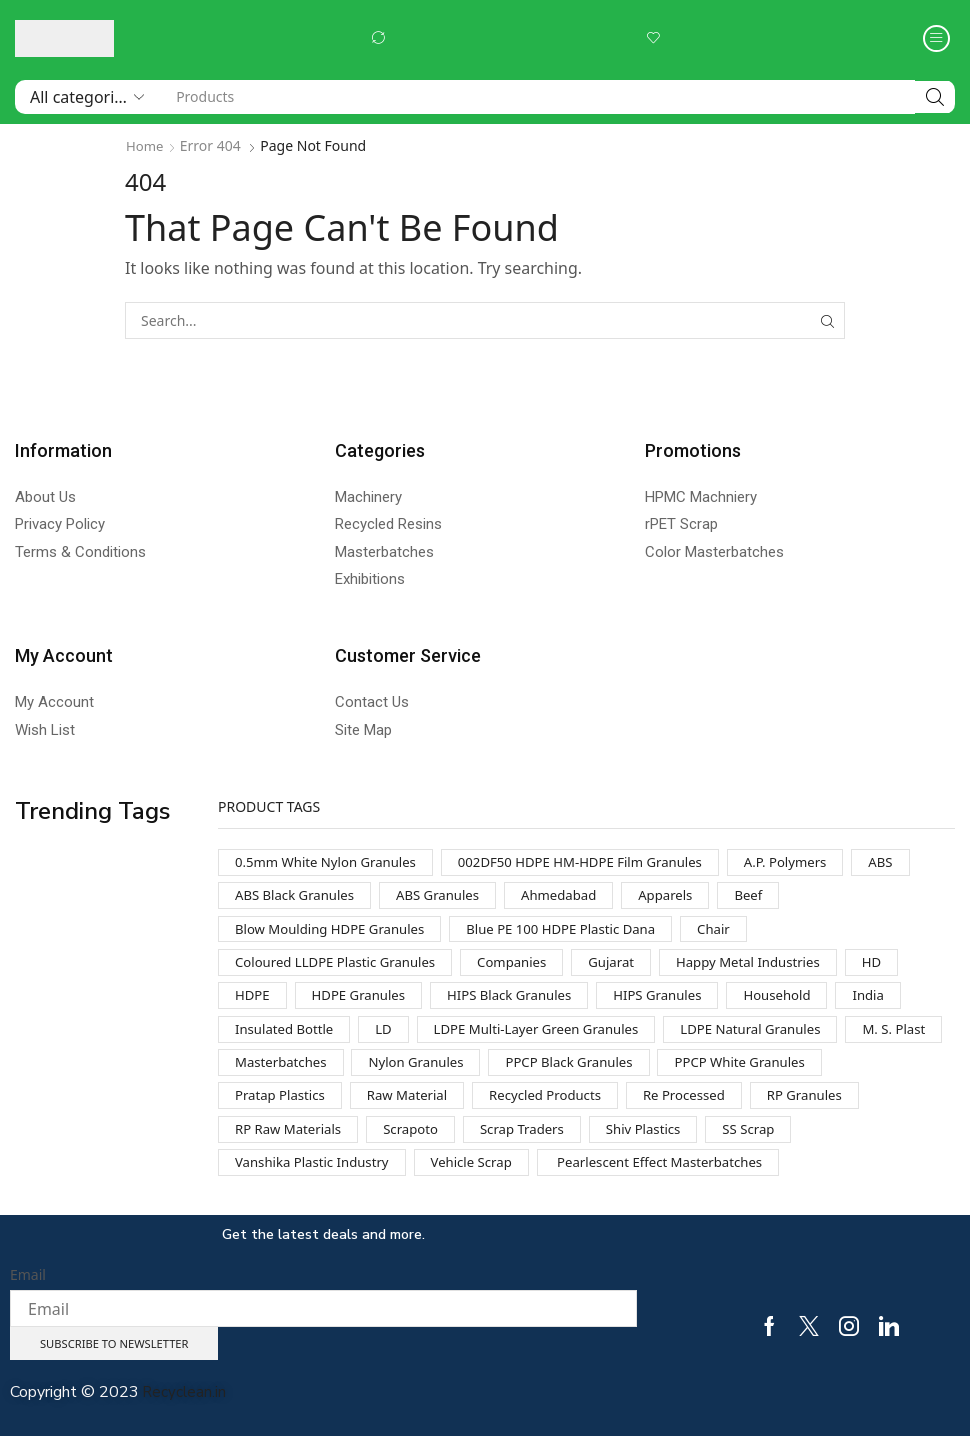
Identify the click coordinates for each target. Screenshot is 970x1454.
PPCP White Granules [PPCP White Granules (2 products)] (304, 1107)
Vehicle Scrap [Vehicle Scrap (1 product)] (484, 1177)
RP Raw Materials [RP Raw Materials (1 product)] (413, 1142)
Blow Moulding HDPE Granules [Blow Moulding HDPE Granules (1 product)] (336, 932)
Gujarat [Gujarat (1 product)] (630, 967)
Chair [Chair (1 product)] (739, 932)
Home (146, 145)
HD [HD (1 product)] (903, 967)
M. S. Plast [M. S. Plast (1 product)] (268, 1072)
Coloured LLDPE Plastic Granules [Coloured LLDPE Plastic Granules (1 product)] (341, 967)
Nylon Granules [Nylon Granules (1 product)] (534, 1072)
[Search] (935, 97)
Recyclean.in (186, 1411)
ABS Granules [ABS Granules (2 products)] (448, 897)
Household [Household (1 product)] (802, 1002)
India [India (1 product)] (897, 1002)
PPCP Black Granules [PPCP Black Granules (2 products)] (694, 1072)
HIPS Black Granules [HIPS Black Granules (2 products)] (522, 1002)
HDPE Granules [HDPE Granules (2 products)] (364, 1002)
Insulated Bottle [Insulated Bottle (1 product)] (287, 1037)
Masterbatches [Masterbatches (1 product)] (392, 1072)
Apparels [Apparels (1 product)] (686, 897)
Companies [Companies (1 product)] (527, 967)
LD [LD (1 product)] (391, 1037)
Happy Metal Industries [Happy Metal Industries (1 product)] (773, 967)
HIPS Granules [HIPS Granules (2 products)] (678, 1002)
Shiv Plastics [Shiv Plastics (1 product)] (784, 1142)
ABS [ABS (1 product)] (915, 862)
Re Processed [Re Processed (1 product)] (886, 1107)
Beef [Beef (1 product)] (772, 897)
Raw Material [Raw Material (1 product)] (597, 1107)
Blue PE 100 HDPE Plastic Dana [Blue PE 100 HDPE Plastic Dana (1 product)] (579, 932)
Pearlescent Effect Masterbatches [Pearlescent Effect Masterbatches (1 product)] (681, 1177)
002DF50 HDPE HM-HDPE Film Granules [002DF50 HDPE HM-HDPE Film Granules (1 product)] (600, 862)
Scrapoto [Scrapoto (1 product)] (541, 1142)
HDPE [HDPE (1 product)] (253, 1002)
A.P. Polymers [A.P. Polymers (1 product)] (816, 862)
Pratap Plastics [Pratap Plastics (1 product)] (464, 1107)
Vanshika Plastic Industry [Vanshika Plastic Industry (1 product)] (317, 1177)
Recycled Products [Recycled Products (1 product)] (741, 1107)
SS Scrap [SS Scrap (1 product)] (894, 1142)
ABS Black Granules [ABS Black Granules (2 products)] (298, 897)
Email (28, 1291)
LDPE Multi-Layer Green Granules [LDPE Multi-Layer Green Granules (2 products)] (551, 1037)
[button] (378, 38)
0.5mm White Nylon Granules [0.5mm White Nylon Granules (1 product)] (331, 862)
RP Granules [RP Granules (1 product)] (275, 1142)
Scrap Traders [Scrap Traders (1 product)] (657, 1142)
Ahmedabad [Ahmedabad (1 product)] (575, 897)
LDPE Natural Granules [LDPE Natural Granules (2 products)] (776, 1037)
